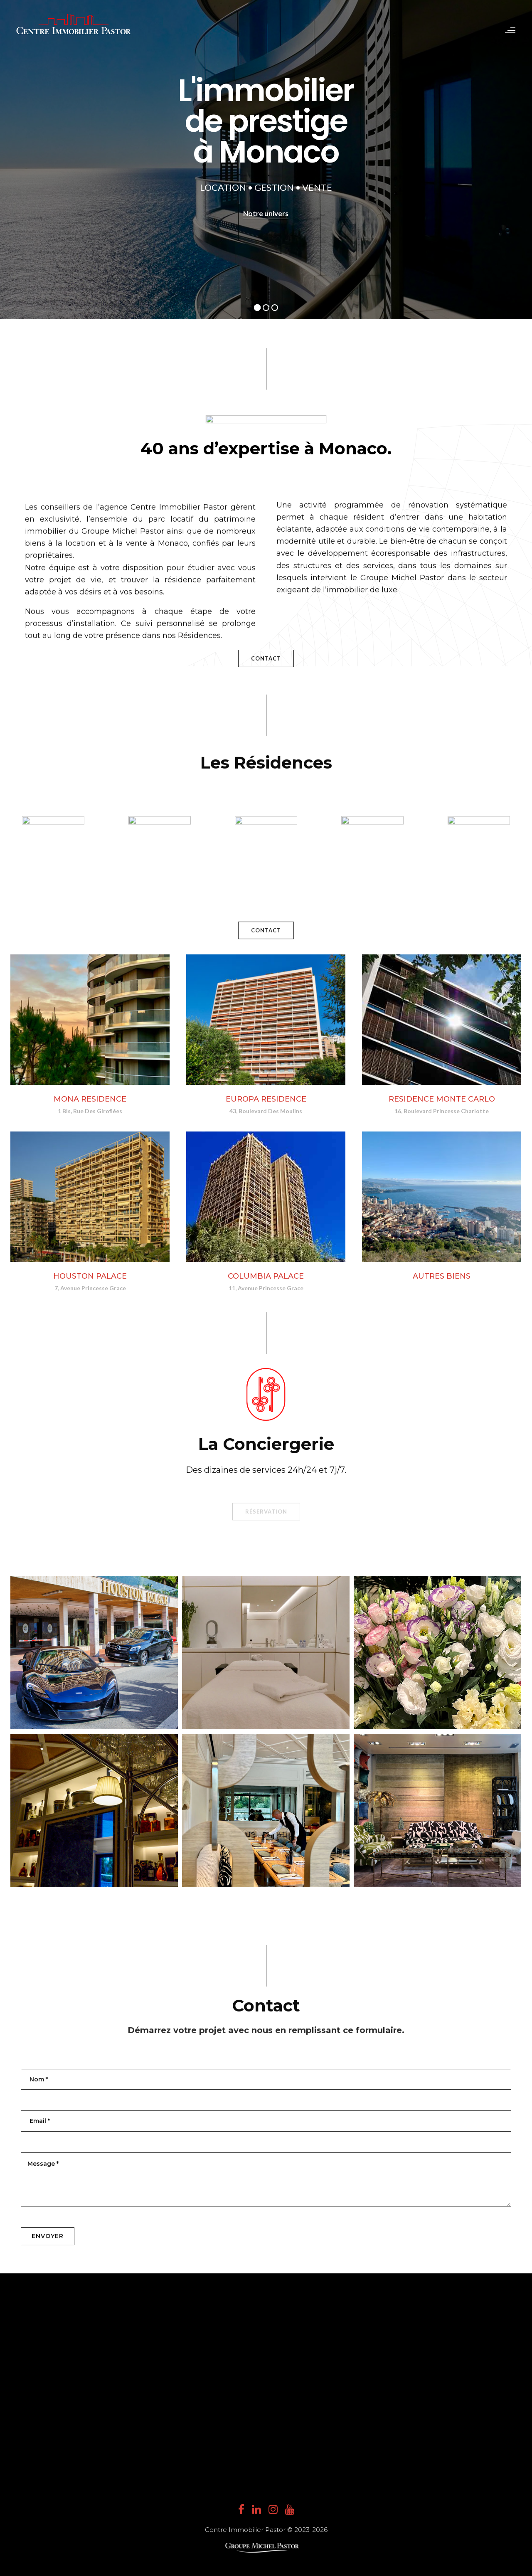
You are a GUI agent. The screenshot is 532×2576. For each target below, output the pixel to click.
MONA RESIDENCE (90, 1099)
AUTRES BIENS (441, 1276)
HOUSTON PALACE (90, 1276)
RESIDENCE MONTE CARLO (442, 1099)
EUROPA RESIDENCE (266, 1099)
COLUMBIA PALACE (266, 1276)
